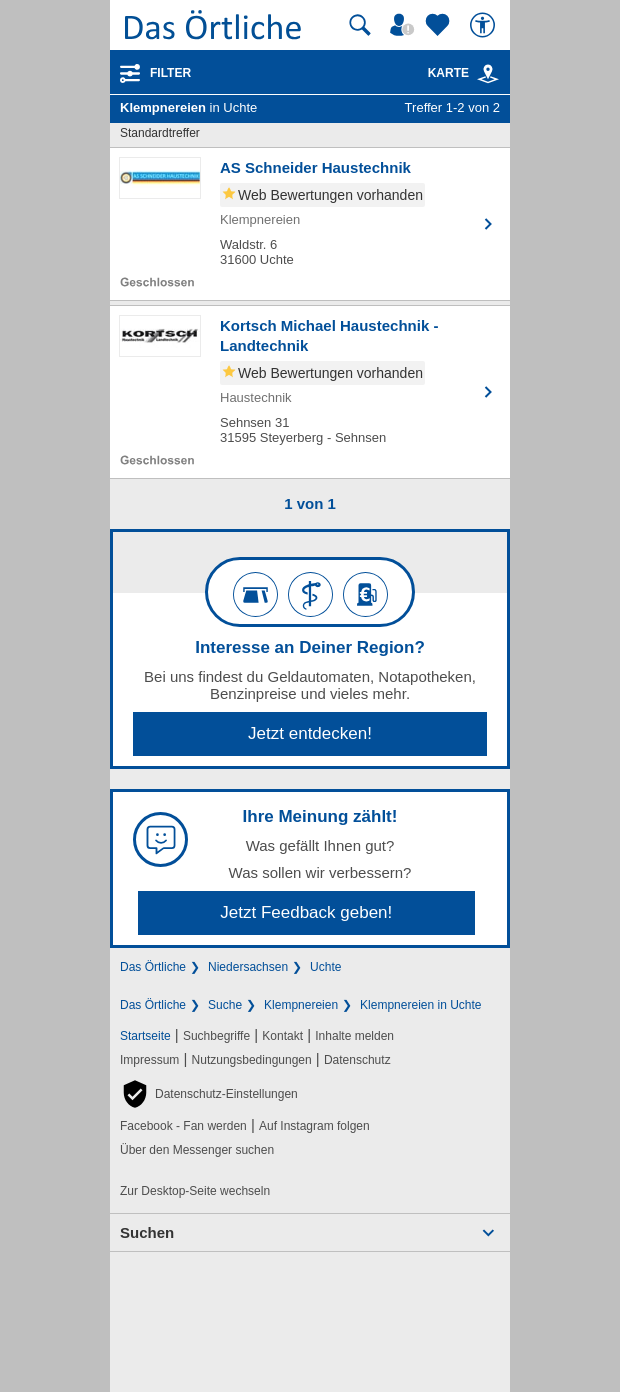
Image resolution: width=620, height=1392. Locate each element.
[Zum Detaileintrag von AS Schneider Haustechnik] (310, 224)
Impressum (149, 1060)
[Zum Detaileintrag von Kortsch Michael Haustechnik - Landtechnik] (310, 392)
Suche (225, 1005)
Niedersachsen (248, 967)
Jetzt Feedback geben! (306, 912)
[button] (209, 1094)
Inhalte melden (354, 1036)
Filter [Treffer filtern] (170, 73)
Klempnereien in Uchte (420, 1005)
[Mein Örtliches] (405, 25)
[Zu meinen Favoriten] (440, 25)
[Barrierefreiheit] (485, 25)
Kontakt (282, 1036)
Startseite (145, 1036)
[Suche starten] (360, 25)
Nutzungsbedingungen (252, 1060)
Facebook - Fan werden (183, 1126)
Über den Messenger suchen (197, 1150)
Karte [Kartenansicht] (464, 73)
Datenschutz (357, 1060)
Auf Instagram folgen (314, 1126)
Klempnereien (301, 1005)
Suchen (147, 1232)
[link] (488, 74)
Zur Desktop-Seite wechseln (195, 1191)
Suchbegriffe (216, 1036)
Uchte (325, 967)
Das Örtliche (153, 967)
